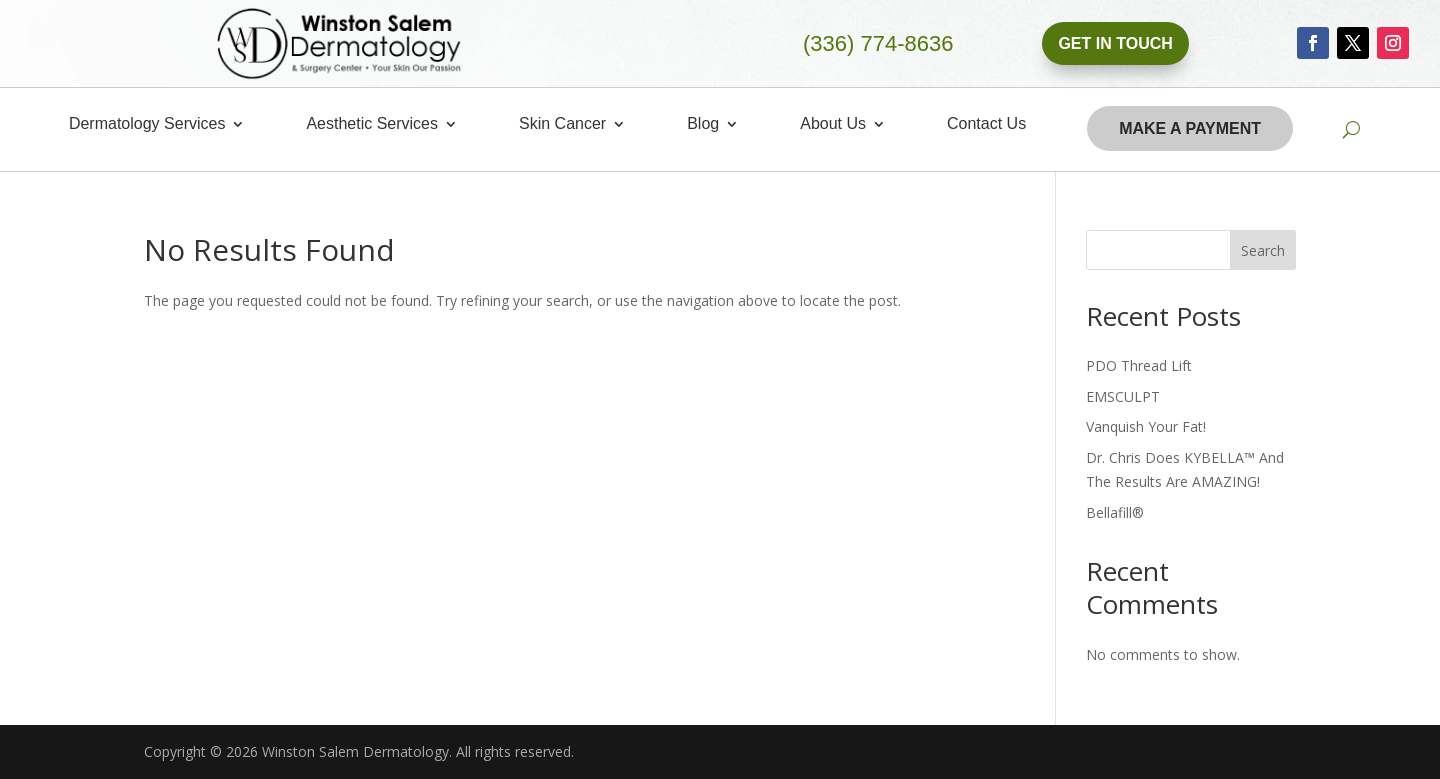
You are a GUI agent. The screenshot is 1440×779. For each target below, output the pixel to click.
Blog (703, 124)
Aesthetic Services (372, 124)
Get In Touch (1115, 43)
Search (1263, 250)
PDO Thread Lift (1139, 365)
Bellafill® (1115, 512)
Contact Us (986, 124)
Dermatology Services (147, 124)
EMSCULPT (1123, 396)
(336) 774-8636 (878, 43)
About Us (833, 124)
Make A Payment (1190, 128)
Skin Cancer (562, 124)
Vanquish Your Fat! (1146, 426)
